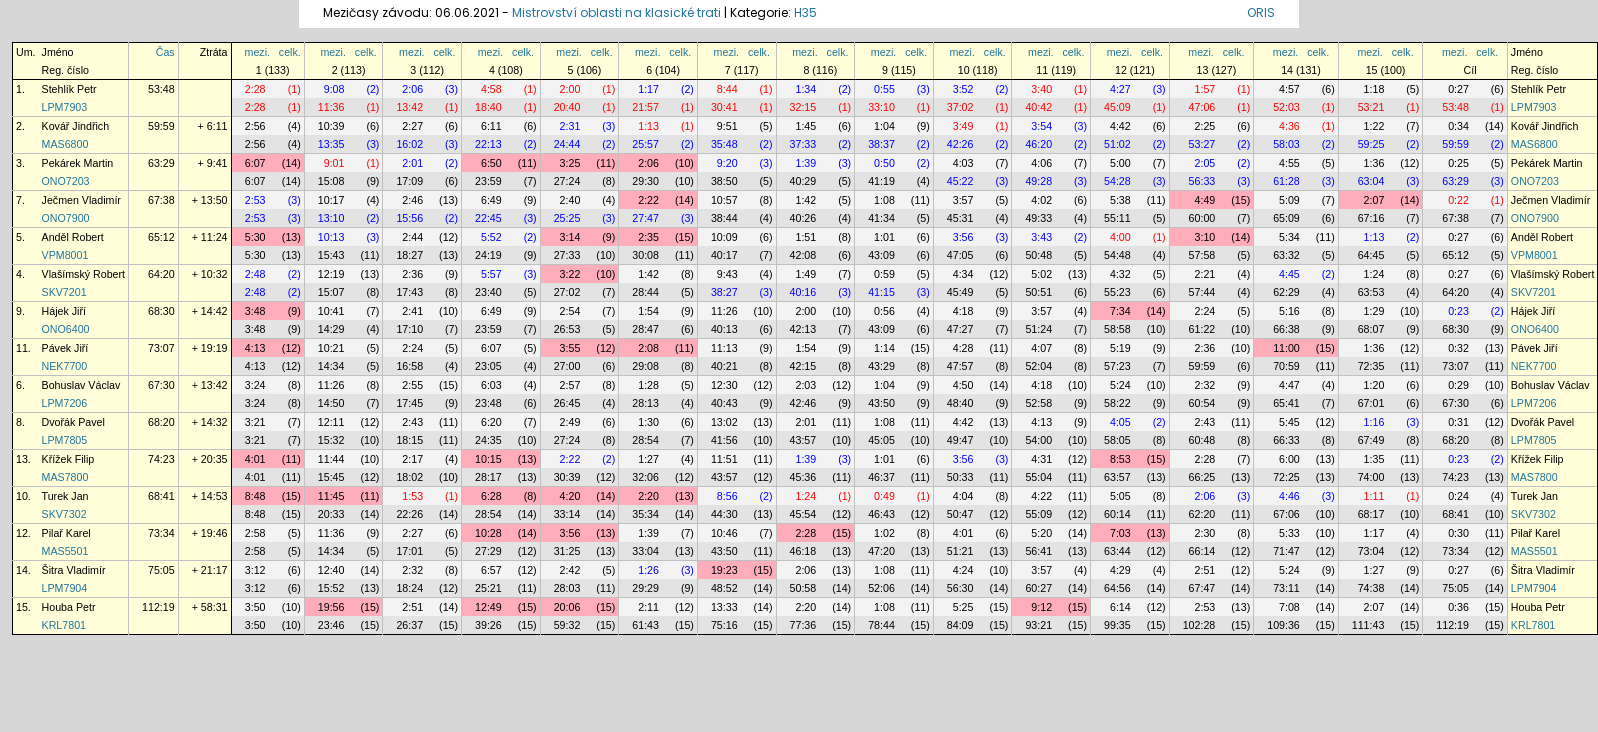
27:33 (567, 255)
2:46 (412, 200)
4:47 (1289, 385)
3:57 (963, 200)
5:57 (491, 274)
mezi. (257, 52)
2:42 (570, 570)
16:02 (409, 144)
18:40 (488, 107)
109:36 (1283, 625)
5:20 (1041, 533)
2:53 (255, 200)
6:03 (491, 385)
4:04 (963, 496)
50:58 (803, 588)
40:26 (803, 218)
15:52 (331, 588)
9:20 (727, 163)
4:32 (1120, 274)
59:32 (567, 625)
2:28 (255, 89)
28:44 (645, 292)
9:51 (727, 126)
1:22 (1374, 126)
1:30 (648, 422)
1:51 (805, 237)
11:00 (1286, 348)
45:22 (960, 181)
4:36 (1289, 126)
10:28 (488, 533)
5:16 (1289, 311)
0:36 (1458, 607)
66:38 (1286, 329)
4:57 (1289, 89)
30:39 (567, 477)
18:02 (409, 477)
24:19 (488, 255)
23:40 (488, 292)
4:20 (570, 496)
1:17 (648, 89)
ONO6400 (66, 329)
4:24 (963, 570)
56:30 (960, 588)
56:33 (1202, 181)
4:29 (1120, 570)
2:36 (412, 274)
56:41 (1038, 551)
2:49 (570, 422)
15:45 (331, 477)
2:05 (1205, 163)
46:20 (1038, 144)
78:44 (881, 625)
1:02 (884, 533)
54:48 (1117, 255)
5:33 (1289, 533)
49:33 (1038, 218)
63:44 (1117, 551)
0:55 (884, 89)
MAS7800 (65, 477)
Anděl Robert (73, 237)
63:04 (1371, 181)
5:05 (1120, 496)
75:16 (724, 625)
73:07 (161, 348)
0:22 (1458, 200)
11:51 (724, 459)
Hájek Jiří (64, 311)
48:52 (724, 588)
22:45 (488, 218)
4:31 (1041, 459)
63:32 (1286, 255)
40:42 (1038, 107)
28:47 (645, 329)
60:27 (1038, 588)
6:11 (491, 126)
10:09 (724, 237)
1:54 (648, 311)
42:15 (803, 366)
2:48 (255, 274)
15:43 (331, 255)
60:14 (1117, 514)
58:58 (1117, 329)
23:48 (488, 403)
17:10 (409, 329)
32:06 (645, 477)
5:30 (255, 237)
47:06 (1202, 107)
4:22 (1041, 496)
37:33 (803, 144)
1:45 (805, 126)
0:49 (884, 496)
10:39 (331, 126)
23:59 (488, 181)
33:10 (881, 107)
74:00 (1371, 477)
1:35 (1374, 459)
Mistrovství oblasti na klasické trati (616, 12)
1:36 (1374, 163)
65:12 (161, 237)
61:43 (645, 625)
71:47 (1286, 551)
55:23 (1117, 292)
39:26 (488, 625)
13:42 (409, 107)
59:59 (161, 126)
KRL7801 (64, 625)
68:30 (161, 311)
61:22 (1202, 329)
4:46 (1289, 496)
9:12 (1041, 607)
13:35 (331, 144)
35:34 (645, 514)
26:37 (409, 625)
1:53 (412, 496)
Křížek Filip (68, 459)
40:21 (724, 366)
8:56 (727, 496)
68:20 (161, 422)
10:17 (331, 200)
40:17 (724, 255)
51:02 (1117, 144)
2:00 (570, 89)
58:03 (1286, 144)
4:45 (1289, 274)
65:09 (1286, 218)
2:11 (648, 607)
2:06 (412, 89)
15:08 (331, 181)
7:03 (1120, 533)
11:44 (331, 459)
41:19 (881, 181)
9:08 (334, 89)
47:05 (960, 255)
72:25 (1286, 477)
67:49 (1371, 440)
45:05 (881, 440)
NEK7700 (65, 366)
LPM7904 (65, 588)
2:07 (1374, 200)
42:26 (960, 144)
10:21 (331, 348)
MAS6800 (65, 144)
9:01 (334, 163)
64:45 (1371, 255)
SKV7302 (64, 514)
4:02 (1041, 200)
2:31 (570, 126)
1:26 (648, 570)
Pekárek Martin (78, 163)
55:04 (1038, 477)
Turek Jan (65, 496)
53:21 (1371, 107)
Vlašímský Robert (84, 274)
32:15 (803, 107)
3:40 (1041, 89)
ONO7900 (66, 218)
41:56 (724, 440)
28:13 (645, 403)
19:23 (724, 570)
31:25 (567, 551)
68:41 (161, 496)
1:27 (648, 459)
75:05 (161, 570)
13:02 (724, 422)
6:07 (255, 163)
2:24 (1205, 311)
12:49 (488, 607)
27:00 (567, 366)
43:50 (881, 403)
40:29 (803, 181)
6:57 (491, 570)
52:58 (1038, 403)
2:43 (412, 422)
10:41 (331, 311)
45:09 (1117, 107)
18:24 (409, 588)
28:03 (567, 588)
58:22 (1117, 403)
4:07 (1041, 348)
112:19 (158, 607)
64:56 (1117, 588)
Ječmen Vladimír (81, 200)
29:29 (645, 588)
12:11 (331, 422)
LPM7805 (65, 440)
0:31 (1458, 422)
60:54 (1202, 403)
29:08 (645, 366)
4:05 (1120, 422)
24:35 (488, 440)
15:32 (331, 440)
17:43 (409, 292)
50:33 (960, 477)
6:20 (491, 422)
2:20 (648, 496)
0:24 (1458, 496)
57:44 (1202, 292)
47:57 (960, 366)
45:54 (803, 514)
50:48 (1038, 255)
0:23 (1458, 311)
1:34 (805, 89)
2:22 (648, 200)
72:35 (1371, 366)
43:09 (881, 255)
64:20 (161, 274)
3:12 (255, 570)
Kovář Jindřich (76, 126)
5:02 (1041, 274)
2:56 (255, 126)
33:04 (645, 551)
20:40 (567, 107)
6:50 (491, 163)
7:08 (1289, 607)
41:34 (881, 218)
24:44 (567, 144)
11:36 (331, 107)
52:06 (881, 588)
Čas (165, 52)
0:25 (1458, 163)
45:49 (960, 292)
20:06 (567, 607)
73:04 (1371, 551)
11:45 (331, 496)
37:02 (960, 107)
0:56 (884, 311)
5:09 (1289, 200)
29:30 (645, 181)
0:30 (1458, 533)
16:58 (409, 366)
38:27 (724, 292)
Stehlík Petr (69, 89)
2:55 (412, 385)
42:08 (803, 255)
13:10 (331, 218)
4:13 (255, 348)
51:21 (960, 551)
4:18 (963, 311)
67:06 (1286, 514)
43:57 (803, 440)
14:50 (331, 403)
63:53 (1371, 292)
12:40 (331, 570)
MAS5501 (65, 551)
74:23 (161, 459)
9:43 (727, 274)
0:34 (1458, 126)
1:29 (1374, 311)
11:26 (724, 311)
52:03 (1286, 107)
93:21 (1038, 625)
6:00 (1289, 459)
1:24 (1374, 274)
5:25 (963, 607)
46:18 (803, 551)
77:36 (803, 625)
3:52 (963, 89)
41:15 (881, 292)
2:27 (412, 126)
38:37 (881, 144)
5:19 (1120, 348)
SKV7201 (64, 292)
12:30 (724, 385)
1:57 (1205, 89)
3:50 (255, 607)
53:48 (161, 89)
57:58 (1202, 255)
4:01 (255, 459)
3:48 (255, 311)
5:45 (1289, 422)
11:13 (724, 348)
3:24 (255, 385)
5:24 (1120, 385)
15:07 (331, 292)
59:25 (1371, 144)
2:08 (648, 348)
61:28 (1286, 181)
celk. (290, 52)
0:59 (884, 274)
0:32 (1458, 348)
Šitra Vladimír (74, 570)
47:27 (960, 329)
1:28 (648, 385)
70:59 (1286, 366)
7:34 (1120, 311)
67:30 (161, 385)
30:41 (724, 107)
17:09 (409, 181)
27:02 (567, 292)
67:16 (1371, 218)
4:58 (491, 89)
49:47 (960, 440)
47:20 (881, 551)
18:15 (409, 440)
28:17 (488, 477)
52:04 (1038, 366)
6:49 (491, 200)
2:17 (412, 459)
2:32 (1205, 385)
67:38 (161, 200)
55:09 (1038, 514)
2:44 (412, 237)
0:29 (1458, 385)
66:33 (1286, 440)
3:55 (570, 348)
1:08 (884, 200)
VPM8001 (65, 255)
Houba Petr (69, 607)
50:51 (1038, 292)
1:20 (1374, 385)
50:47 (960, 514)
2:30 (1205, 533)
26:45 (567, 403)
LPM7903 (65, 107)
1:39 (805, 163)
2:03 (805, 385)
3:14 (570, 237)
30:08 (645, 255)
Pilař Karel (66, 533)
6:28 (491, 496)
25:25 (567, 218)
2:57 (570, 385)
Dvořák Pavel (73, 422)
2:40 (570, 200)
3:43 (1041, 237)
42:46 (803, 403)
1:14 (884, 348)
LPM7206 (65, 403)
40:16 (803, 292)
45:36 (803, 477)
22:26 (409, 514)
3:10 (1205, 237)
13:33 (724, 607)
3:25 (570, 163)
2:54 (570, 311)
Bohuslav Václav (81, 385)
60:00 (1202, 218)
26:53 (567, 329)
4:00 (1120, 237)
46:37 (881, 477)
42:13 (803, 329)
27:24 (567, 181)
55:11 (1117, 218)
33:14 (567, 514)
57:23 (1117, 366)
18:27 (409, 255)
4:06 (1041, 163)
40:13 (724, 329)
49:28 (1038, 181)
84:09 (960, 625)
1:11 (1374, 496)
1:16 (1374, 422)
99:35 (1117, 625)
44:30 (724, 514)
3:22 (570, 274)
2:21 (1205, 274)
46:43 (881, 514)
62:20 (1202, 514)
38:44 (724, 218)
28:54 (645, 440)
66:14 (1202, 551)
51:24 (1038, 329)
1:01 (884, 237)
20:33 (331, 514)
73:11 (1286, 588)
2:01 (412, 163)
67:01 (1371, 403)
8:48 (255, 496)
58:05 (1117, 440)
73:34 (161, 533)
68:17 (1371, 514)
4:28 (963, 348)
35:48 (724, 144)
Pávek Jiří (65, 348)
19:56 (331, 607)
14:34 (331, 366)
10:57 (724, 200)
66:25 (1202, 477)
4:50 (963, 385)
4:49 (1205, 200)
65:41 (1286, 403)
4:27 (1120, 89)
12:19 (331, 274)
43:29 (881, 366)
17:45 (409, 403)
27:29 (488, 551)
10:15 (488, 459)
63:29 (161, 163)
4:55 (1289, 163)
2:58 (255, 533)
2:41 (412, 311)
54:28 (1117, 181)
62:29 (1286, 292)
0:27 (1458, 89)
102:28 (1199, 625)
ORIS (1261, 12)
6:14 (1120, 607)
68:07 (1371, 329)
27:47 (645, 218)
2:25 (1205, 126)
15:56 (409, 218)
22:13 (488, 144)
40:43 (724, 403)
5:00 (1120, 163)
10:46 (724, 533)
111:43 (1368, 625)
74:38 (1371, 588)
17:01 (409, 551)
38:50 (724, 181)
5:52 (491, 237)
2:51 (1205, 570)
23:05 (488, 366)
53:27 (1202, 144)
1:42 (805, 200)
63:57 (1117, 477)
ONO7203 (66, 181)
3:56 (963, 237)
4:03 (963, 163)
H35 (805, 12)
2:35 (648, 237)
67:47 (1202, 588)
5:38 (1120, 200)
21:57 (645, 107)
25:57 (645, 144)
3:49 (963, 126)
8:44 (727, 89)
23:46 (331, 625)
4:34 (963, 274)
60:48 (1202, 440)
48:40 (960, 403)
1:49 (805, 274)
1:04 (884, 126)
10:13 (331, 237)
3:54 (1041, 126)
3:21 (255, 422)
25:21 (488, 588)
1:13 (648, 126)
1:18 (1374, 89)
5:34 (1289, 237)
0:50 (884, 163)
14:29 (331, 329)
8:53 (1120, 459)
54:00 (1038, 440)
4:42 (1120, 126)
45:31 (960, 218)
